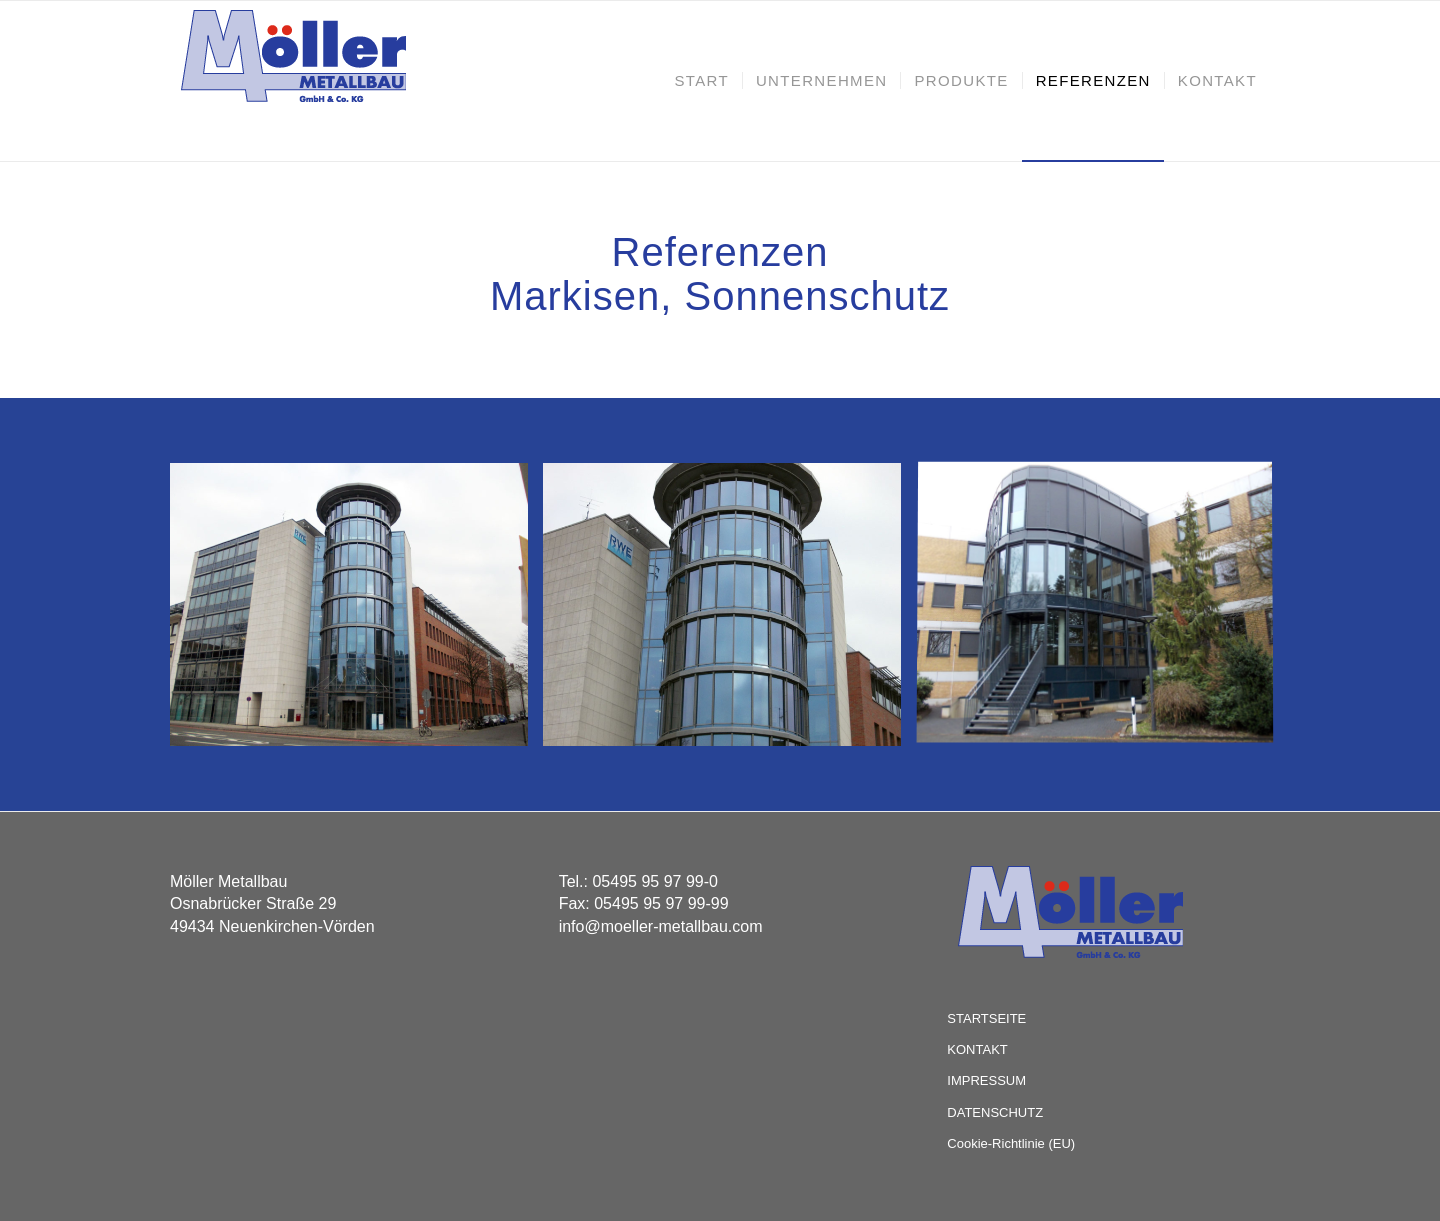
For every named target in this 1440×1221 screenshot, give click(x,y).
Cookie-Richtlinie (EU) (1011, 1143)
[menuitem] (701, 81)
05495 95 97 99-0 (654, 881)
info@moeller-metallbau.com (661, 926)
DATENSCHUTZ (995, 1112)
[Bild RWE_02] (729, 612)
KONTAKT (977, 1049)
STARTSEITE (986, 1018)
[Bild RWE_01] (356, 612)
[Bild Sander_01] (1102, 612)
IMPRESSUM (986, 1080)
